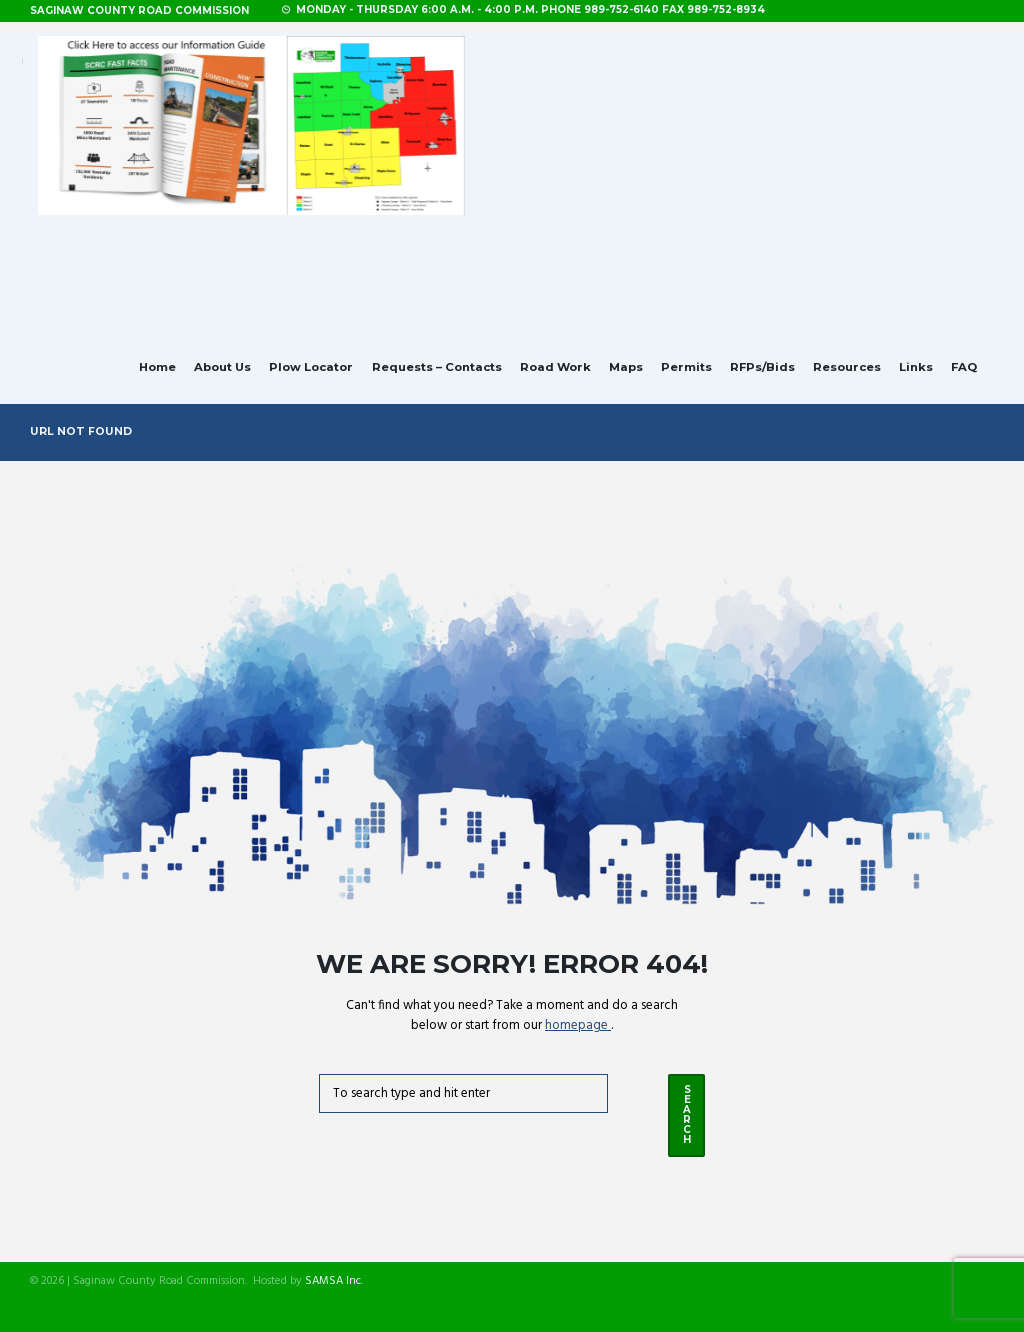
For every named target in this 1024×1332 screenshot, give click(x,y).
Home (157, 367)
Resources (847, 367)
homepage (578, 1025)
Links (916, 367)
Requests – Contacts (437, 367)
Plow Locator (311, 367)
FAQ (964, 367)
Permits (686, 367)
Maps (626, 367)
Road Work (555, 367)
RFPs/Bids (762, 367)
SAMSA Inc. (334, 1281)
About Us (222, 367)
